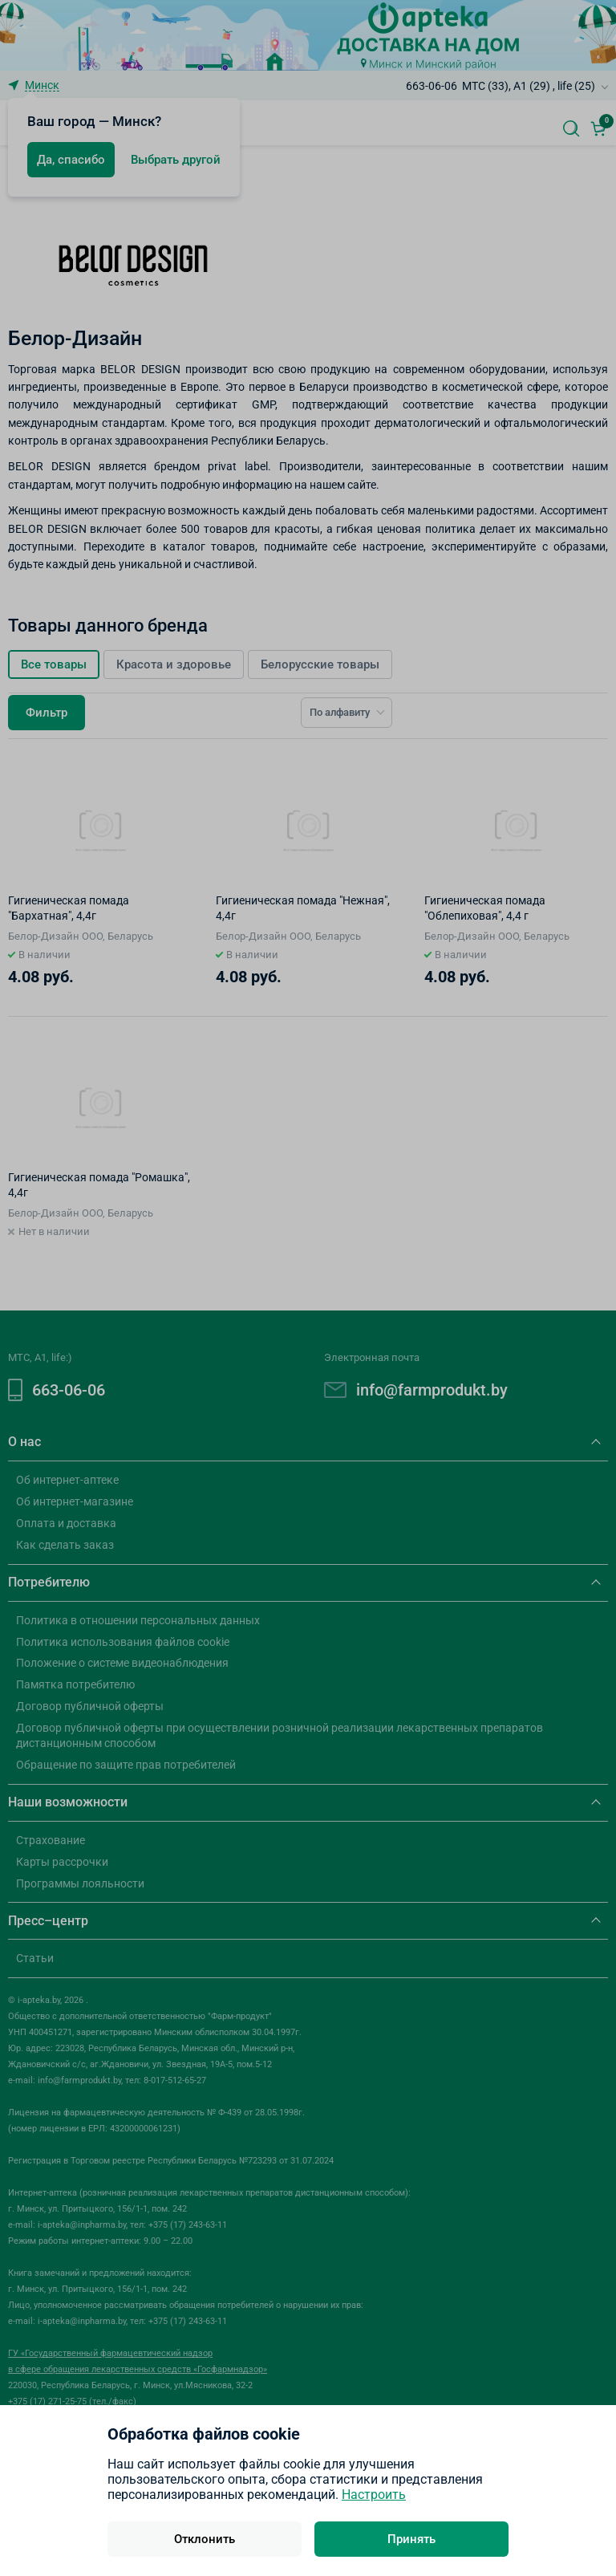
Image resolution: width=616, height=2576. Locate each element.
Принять (411, 2539)
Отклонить (204, 2539)
